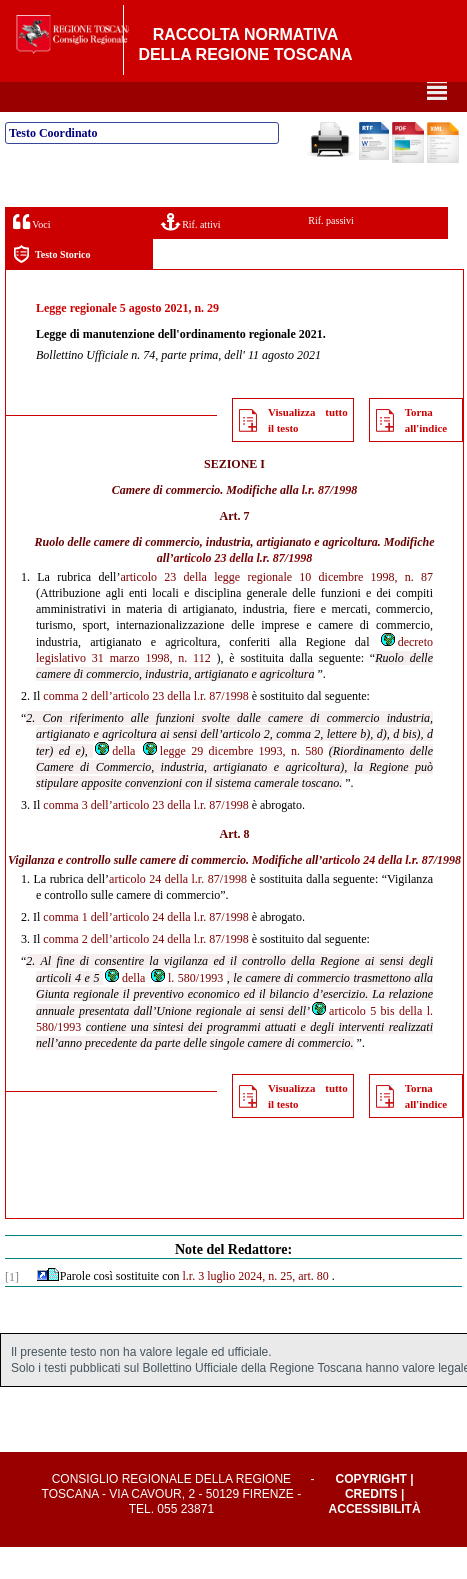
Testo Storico (51, 286)
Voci (31, 253)
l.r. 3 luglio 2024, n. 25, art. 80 (255, 1308)
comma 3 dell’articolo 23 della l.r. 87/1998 (145, 837)
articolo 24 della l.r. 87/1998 (391, 892)
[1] (12, 1309)
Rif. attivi (191, 253)
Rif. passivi (331, 252)
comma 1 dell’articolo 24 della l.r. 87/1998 (145, 949)
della (114, 783)
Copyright (371, 1511)
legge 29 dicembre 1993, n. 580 (232, 783)
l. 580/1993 (186, 1010)
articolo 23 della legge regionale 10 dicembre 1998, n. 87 (276, 609)
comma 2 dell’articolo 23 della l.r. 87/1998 (145, 728)
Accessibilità (375, 1541)
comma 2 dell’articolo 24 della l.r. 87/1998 (145, 971)
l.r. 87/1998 (330, 522)
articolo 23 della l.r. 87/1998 (243, 590)
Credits (371, 1526)
